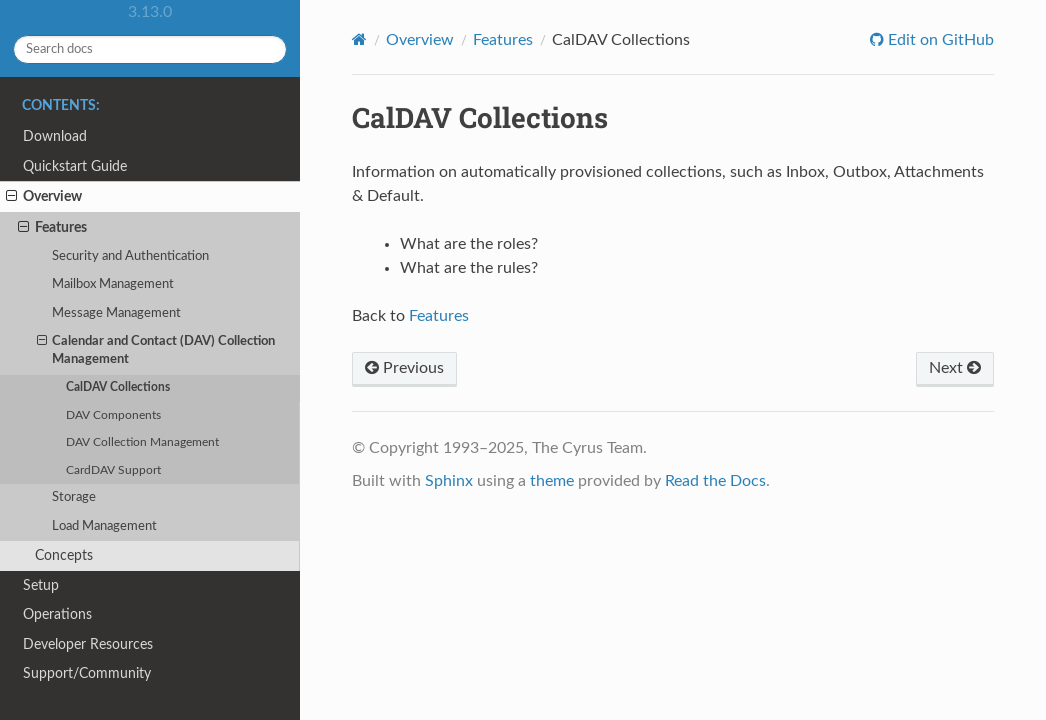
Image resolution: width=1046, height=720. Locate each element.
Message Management (116, 313)
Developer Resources (88, 644)
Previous (404, 368)
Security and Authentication (130, 256)
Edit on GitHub (939, 40)
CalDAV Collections (118, 387)
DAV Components (113, 415)
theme (552, 481)
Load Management (104, 526)
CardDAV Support (113, 470)
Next (955, 368)
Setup (41, 585)
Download (55, 136)
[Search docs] (150, 49)
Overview (44, 197)
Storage (74, 497)
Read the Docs (715, 481)
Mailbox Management (113, 284)
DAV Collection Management (142, 442)
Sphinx (449, 481)
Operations (57, 614)
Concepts (64, 555)
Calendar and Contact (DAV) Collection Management (156, 349)
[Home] (359, 39)
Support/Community (87, 673)
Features (52, 228)
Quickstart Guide (75, 166)
